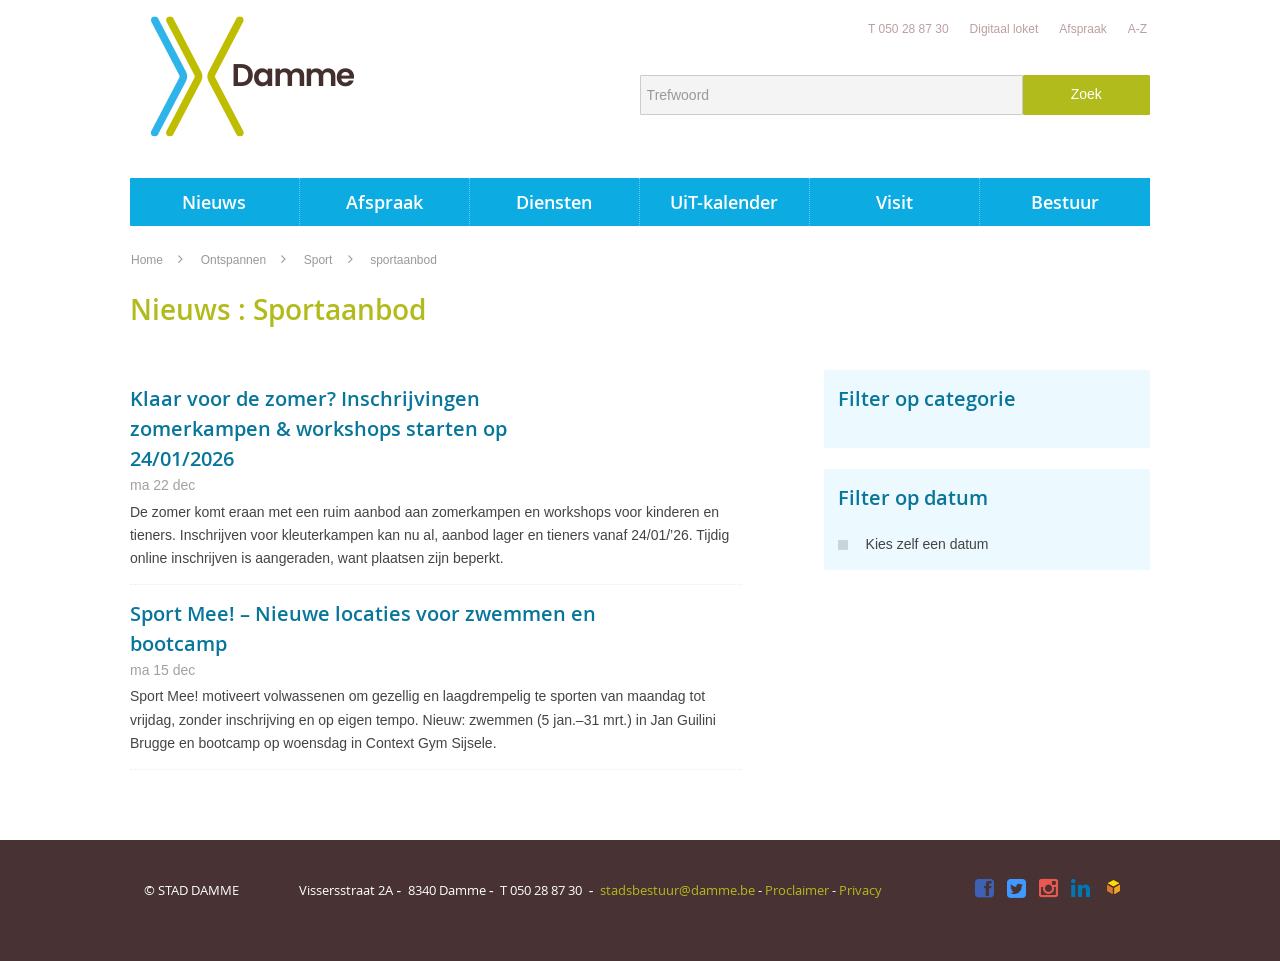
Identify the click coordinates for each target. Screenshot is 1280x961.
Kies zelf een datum (913, 544)
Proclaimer (797, 890)
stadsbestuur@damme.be (677, 890)
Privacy (860, 890)
